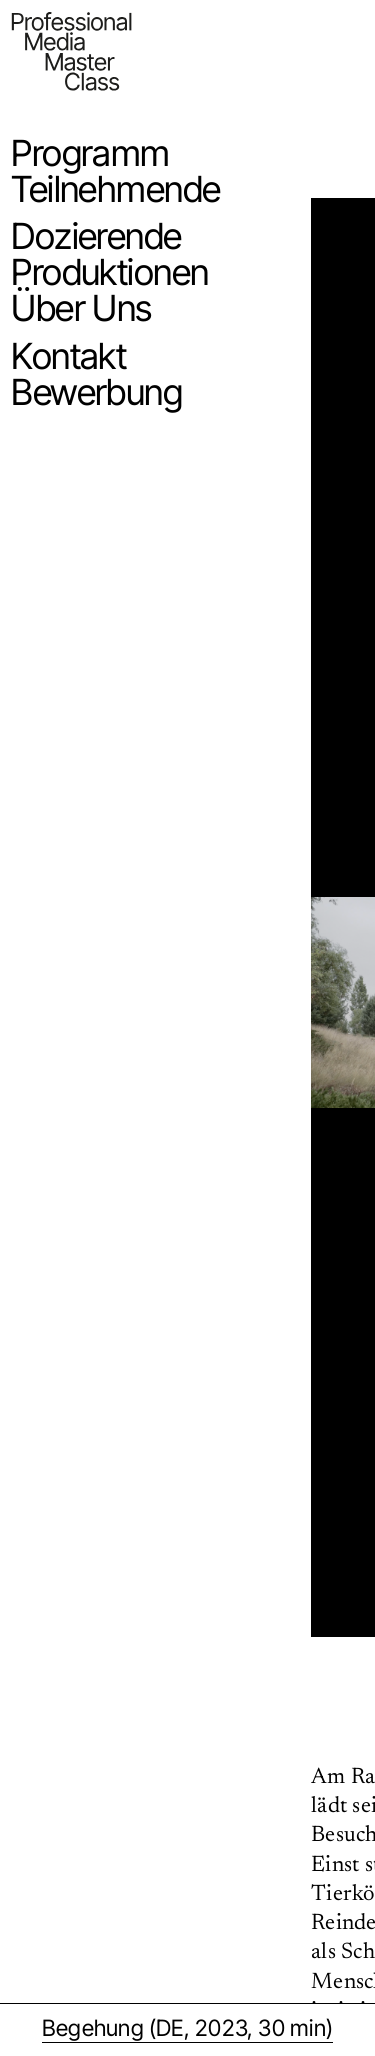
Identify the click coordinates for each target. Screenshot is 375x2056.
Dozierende (96, 236)
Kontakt (68, 356)
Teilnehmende (115, 189)
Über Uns (81, 308)
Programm (90, 153)
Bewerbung (96, 392)
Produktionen (109, 272)
